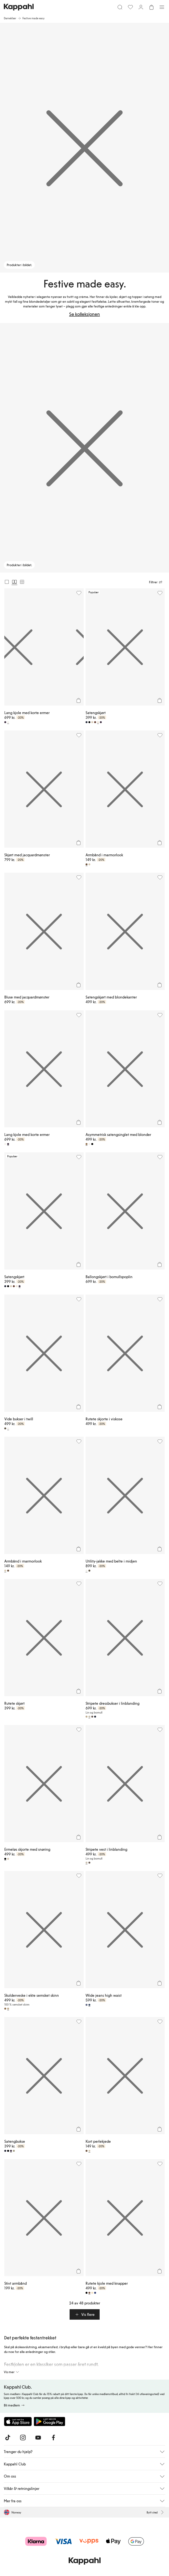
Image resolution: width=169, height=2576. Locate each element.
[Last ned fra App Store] (18, 2421)
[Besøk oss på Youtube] (38, 2437)
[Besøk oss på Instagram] (23, 2437)
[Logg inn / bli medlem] (141, 7)
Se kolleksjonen (84, 314)
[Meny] (162, 7)
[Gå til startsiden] (19, 7)
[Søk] (120, 7)
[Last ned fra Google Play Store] (49, 2421)
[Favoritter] (130, 7)
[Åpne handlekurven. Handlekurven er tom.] (151, 7)
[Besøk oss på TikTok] (7, 2437)
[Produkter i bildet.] (84, 148)
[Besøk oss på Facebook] (53, 2437)
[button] (85, 2314)
